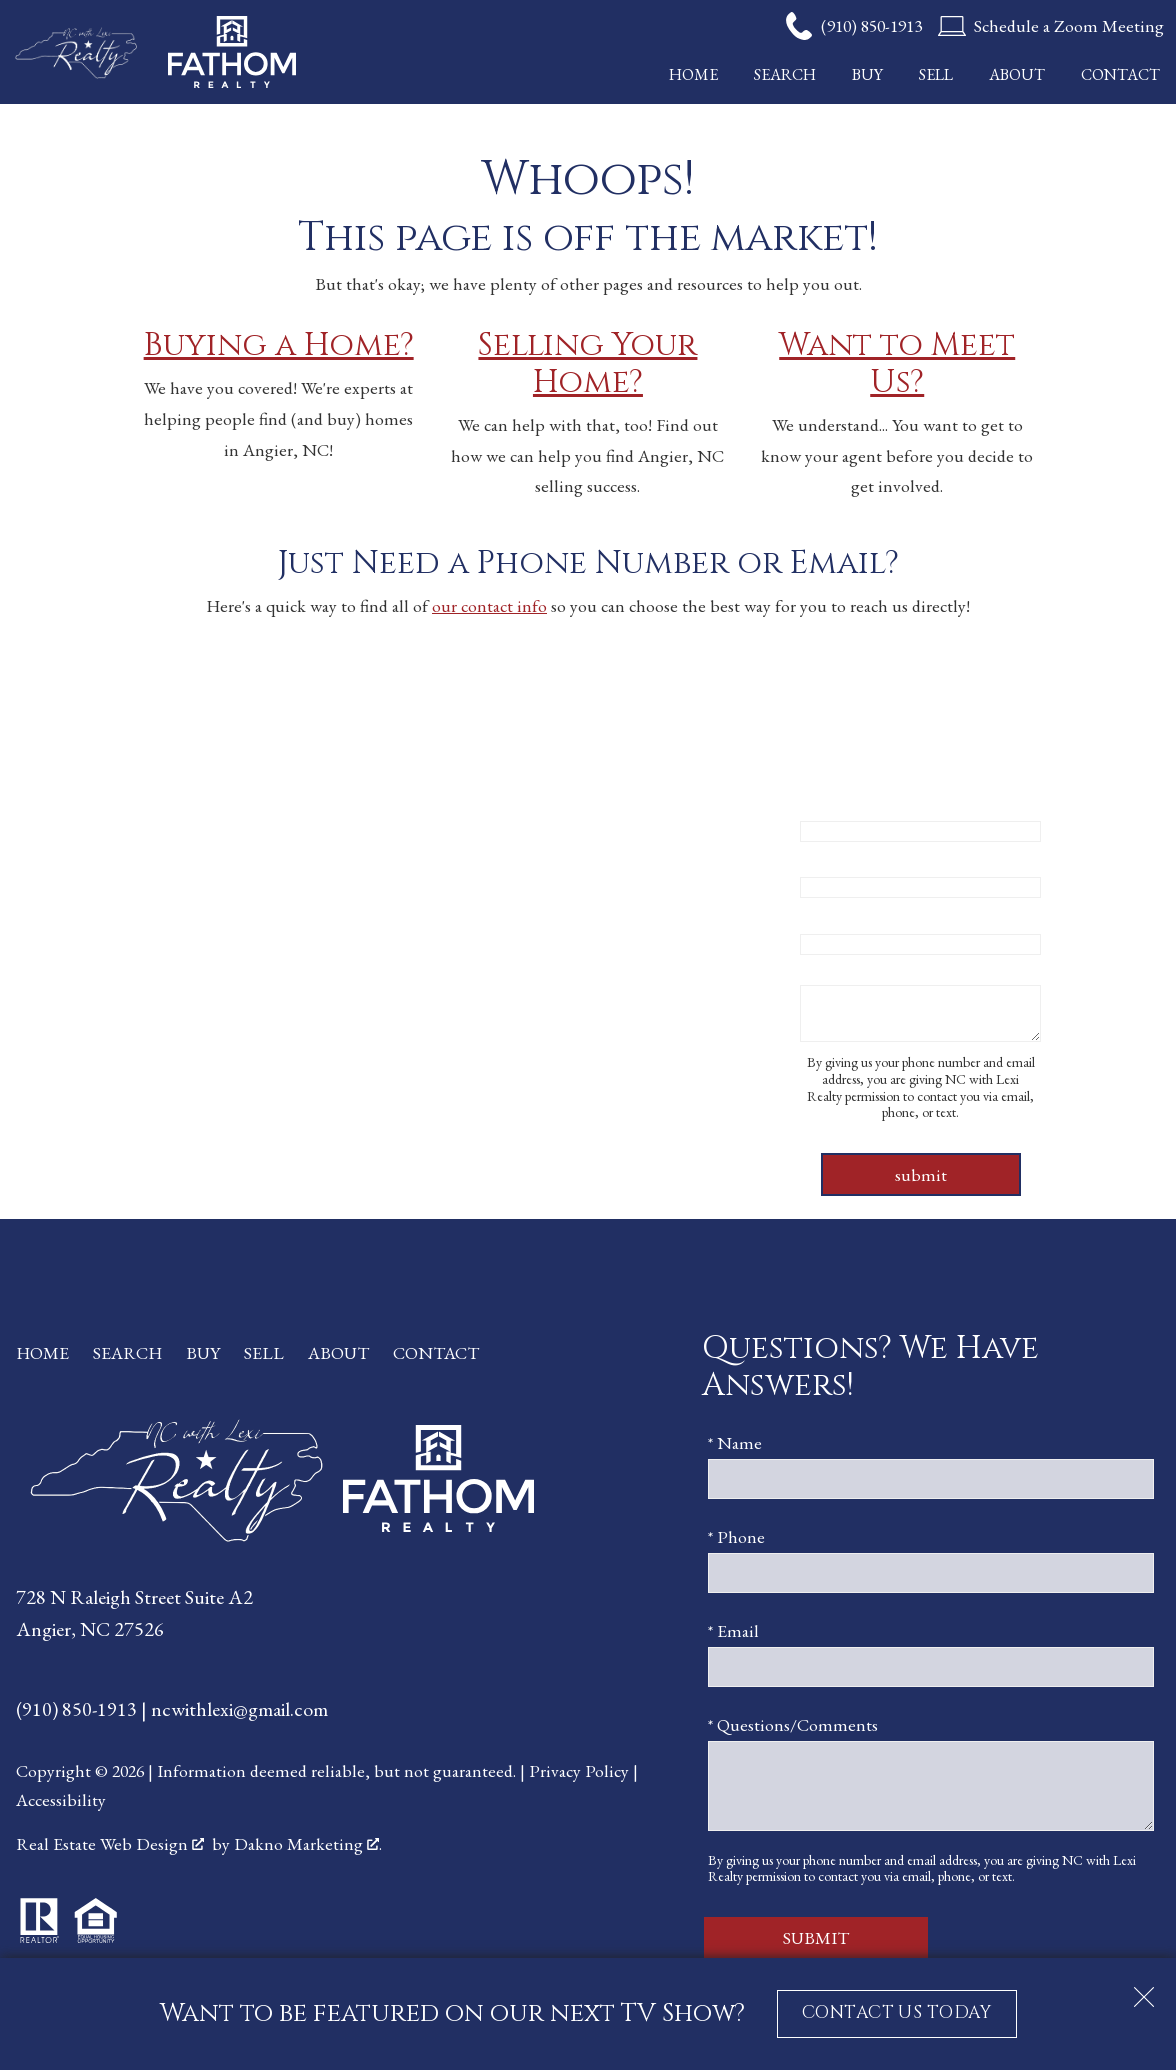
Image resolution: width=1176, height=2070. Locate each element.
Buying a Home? (279, 345)
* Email (825, 913)
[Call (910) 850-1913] (853, 26)
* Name (827, 801)
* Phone (828, 857)
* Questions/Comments (885, 970)
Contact (1120, 75)
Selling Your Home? (587, 364)
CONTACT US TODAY (896, 2013)
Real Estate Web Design (110, 1843)
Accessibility (61, 1799)
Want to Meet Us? (897, 364)
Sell (936, 75)
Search (785, 75)
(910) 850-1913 (78, 1709)
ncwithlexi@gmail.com (239, 1709)
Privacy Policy (579, 1770)
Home (693, 75)
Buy (867, 75)
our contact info (489, 605)
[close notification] (1144, 1990)
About (1017, 75)
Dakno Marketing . (308, 1843)
